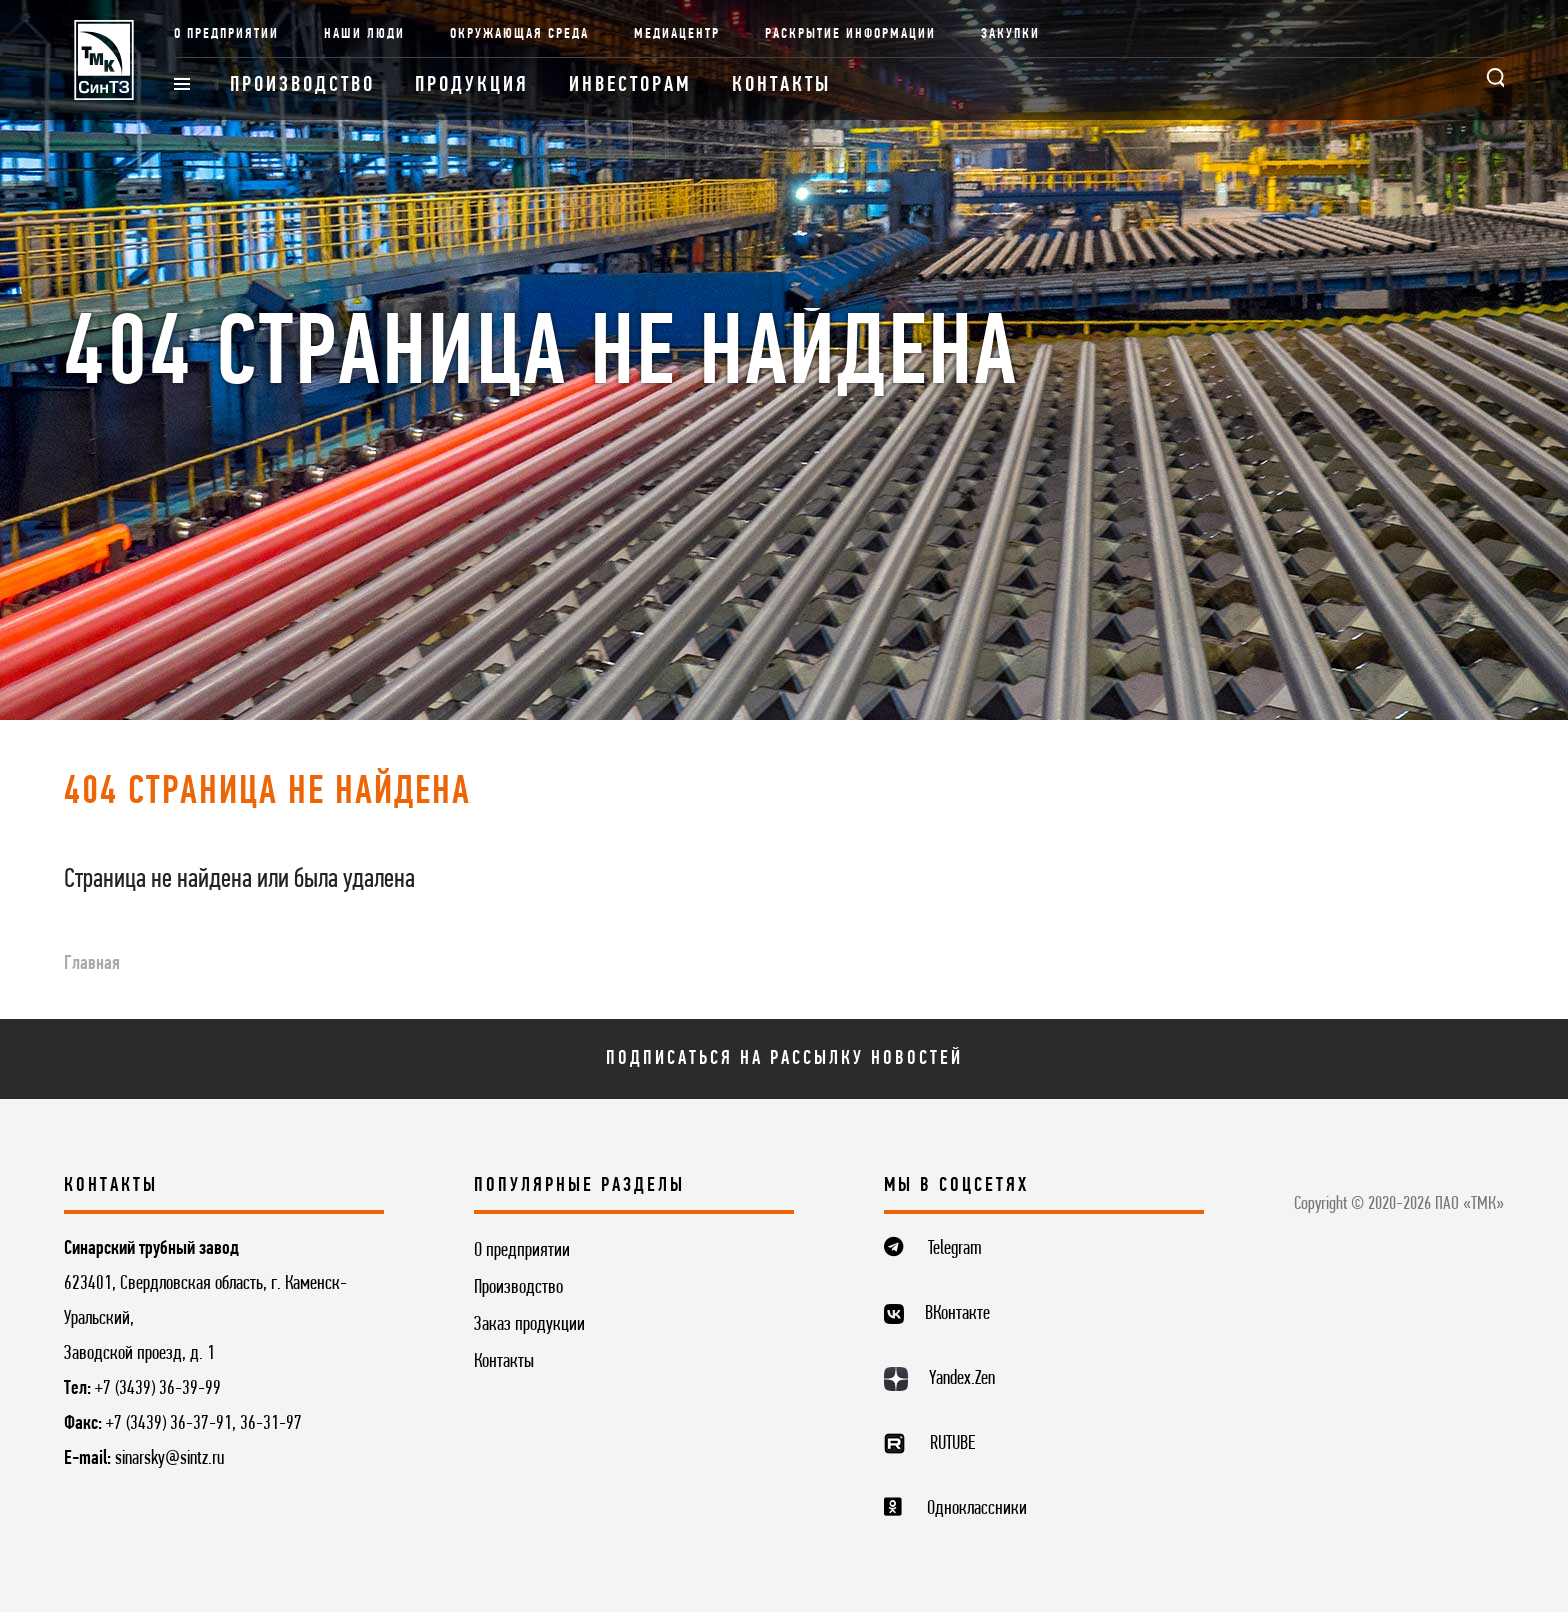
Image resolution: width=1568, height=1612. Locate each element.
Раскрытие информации (850, 34)
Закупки (1010, 34)
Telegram (955, 1249)
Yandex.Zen (962, 1379)
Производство (302, 85)
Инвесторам (630, 85)
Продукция (472, 85)
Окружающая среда (519, 34)
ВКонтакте (957, 1314)
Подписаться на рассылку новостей (784, 1059)
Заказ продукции (529, 1325)
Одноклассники (977, 1509)
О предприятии (226, 34)
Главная (92, 964)
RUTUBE (952, 1444)
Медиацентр (677, 34)
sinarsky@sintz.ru (169, 1459)
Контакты (781, 85)
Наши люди (364, 34)
